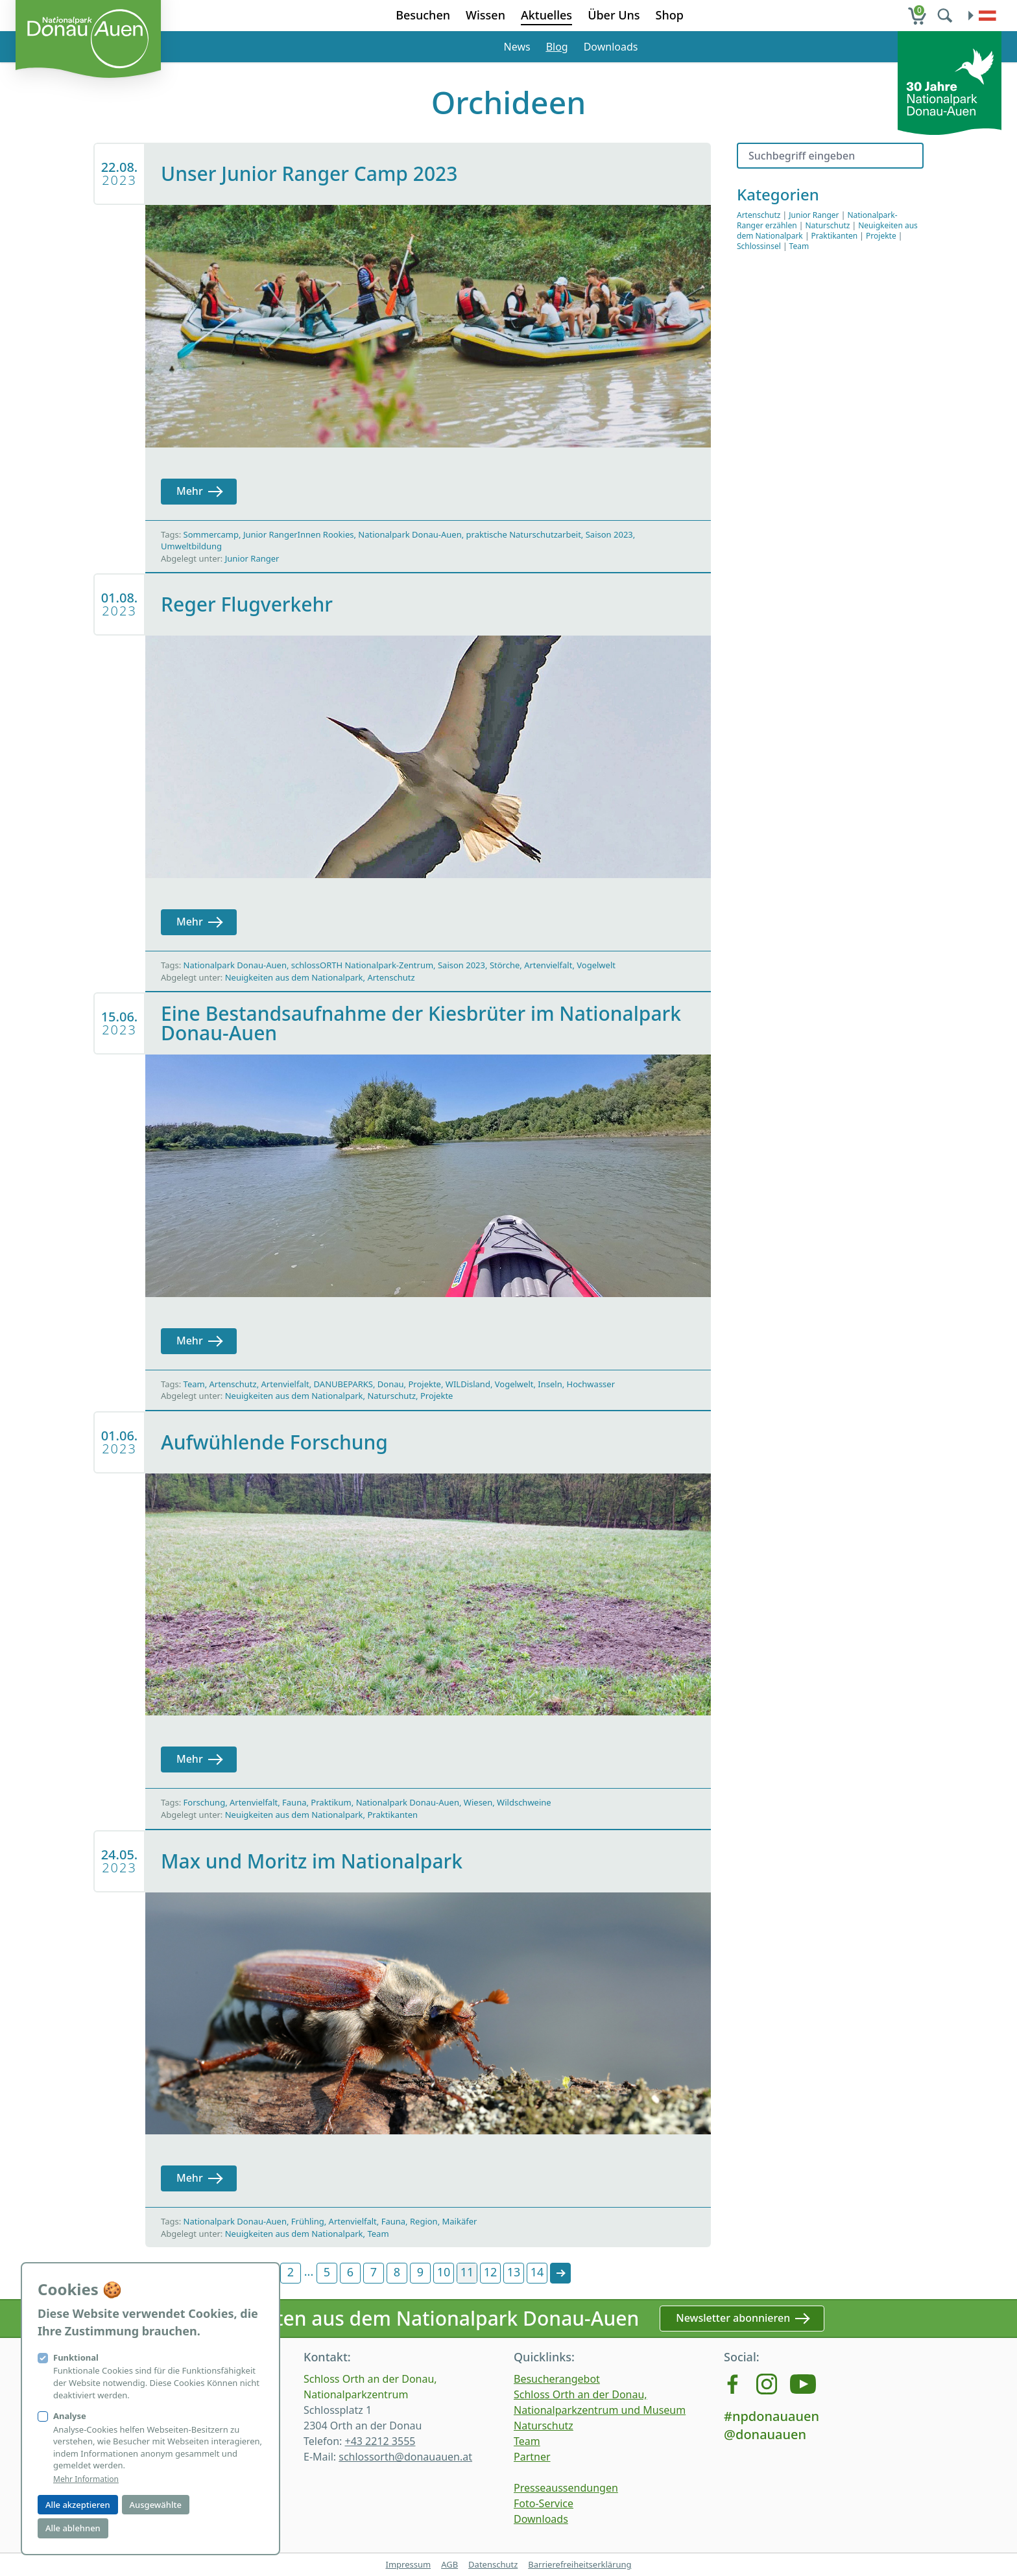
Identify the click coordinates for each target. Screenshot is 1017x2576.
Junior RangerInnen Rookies (298, 534)
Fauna (294, 1802)
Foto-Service (543, 2503)
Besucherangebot (557, 2379)
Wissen (485, 15)
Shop (670, 15)
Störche (505, 965)
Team (194, 1384)
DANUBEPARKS (343, 1384)
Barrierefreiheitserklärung (579, 2564)
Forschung (205, 1802)
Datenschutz (493, 2564)
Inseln (550, 1384)
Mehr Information (86, 2479)
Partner (532, 2457)
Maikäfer (459, 2221)
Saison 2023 (609, 534)
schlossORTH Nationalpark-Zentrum (362, 965)
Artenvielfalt (548, 965)
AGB (449, 2564)
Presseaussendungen (566, 2488)
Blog (557, 47)
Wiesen (478, 1802)
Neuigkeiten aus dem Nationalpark (294, 977)
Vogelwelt (596, 965)
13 (514, 2272)
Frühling (307, 2221)
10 (444, 2272)
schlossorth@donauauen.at (405, 2457)
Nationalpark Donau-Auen (409, 534)
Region (424, 2221)
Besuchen (423, 15)
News (517, 47)
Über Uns (614, 15)
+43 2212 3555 (379, 2441)
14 (537, 2272)
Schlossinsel (759, 246)
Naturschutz (391, 1395)
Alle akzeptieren (77, 2504)
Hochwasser (591, 1384)
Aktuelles (546, 15)
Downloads (611, 47)
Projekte (424, 1384)
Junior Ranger (252, 558)
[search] (946, 15)
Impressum (408, 2564)
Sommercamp (211, 534)
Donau (390, 1384)
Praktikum (331, 1802)
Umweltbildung (191, 546)
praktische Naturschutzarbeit (523, 534)
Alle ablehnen (73, 2528)
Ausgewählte (156, 2504)
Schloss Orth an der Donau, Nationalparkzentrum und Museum (600, 2402)
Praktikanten (392, 1814)
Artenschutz (390, 977)
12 (490, 2272)
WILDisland (468, 1384)
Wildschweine (524, 1802)
